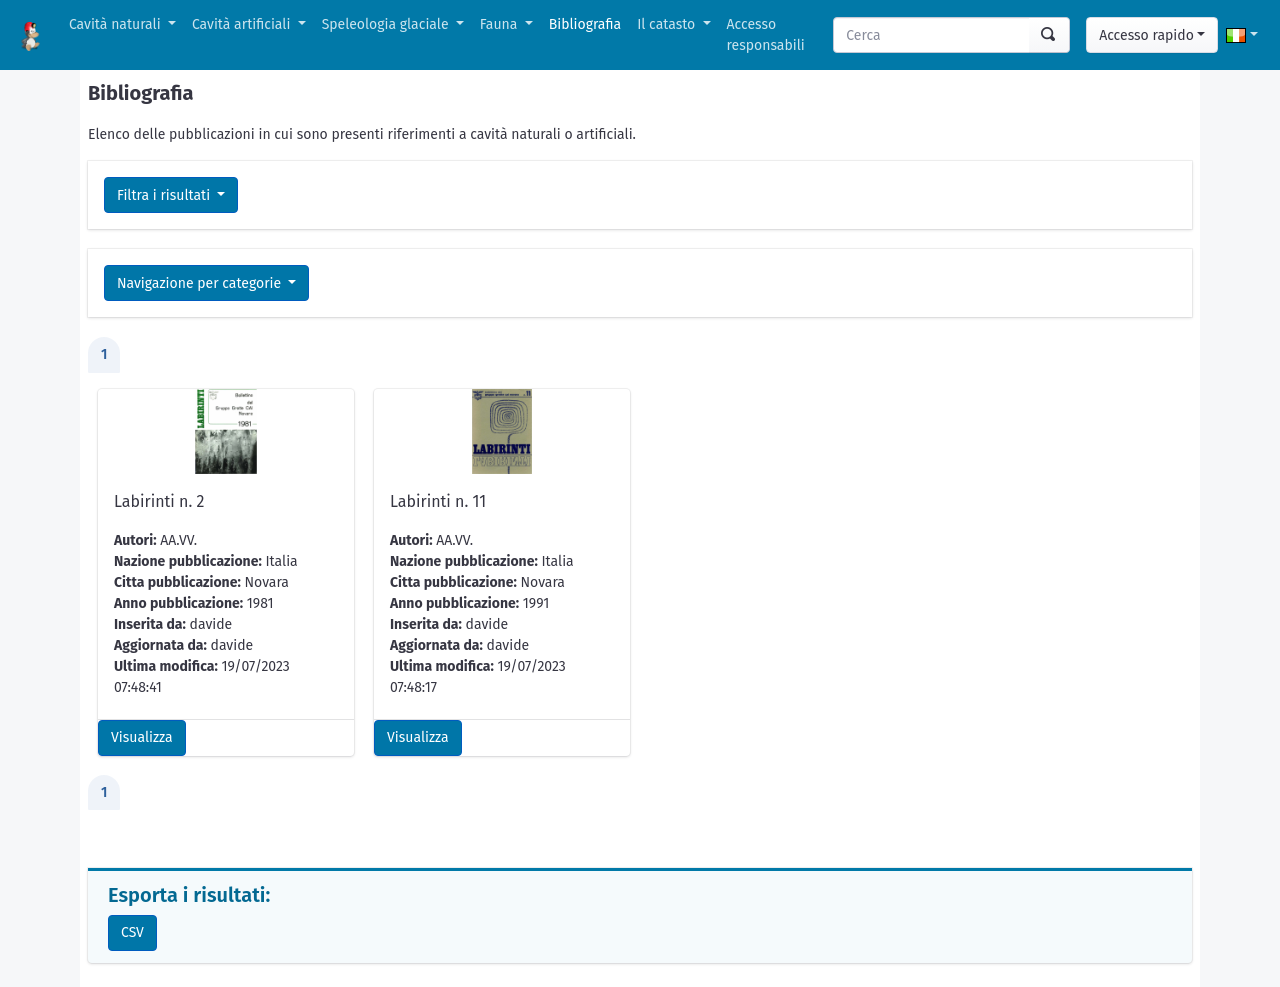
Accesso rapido (1146, 35)
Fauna (500, 24)
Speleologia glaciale (387, 24)
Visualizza (142, 737)
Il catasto (668, 24)
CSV (132, 932)
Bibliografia (585, 24)
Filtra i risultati (165, 195)
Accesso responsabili (766, 35)
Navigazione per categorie (201, 283)
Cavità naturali (116, 24)
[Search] (932, 35)
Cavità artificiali (243, 24)
